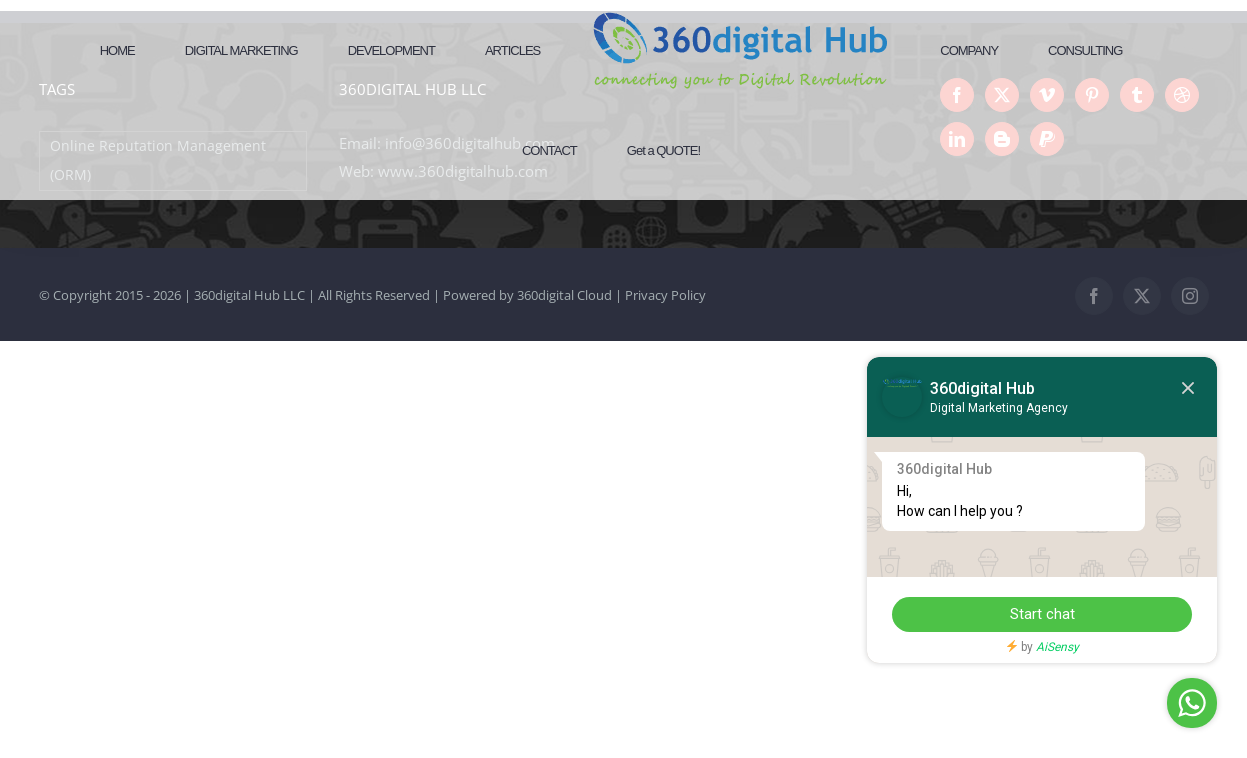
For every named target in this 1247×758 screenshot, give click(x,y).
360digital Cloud (564, 295)
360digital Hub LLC (249, 295)
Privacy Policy (665, 295)
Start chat (1042, 614)
